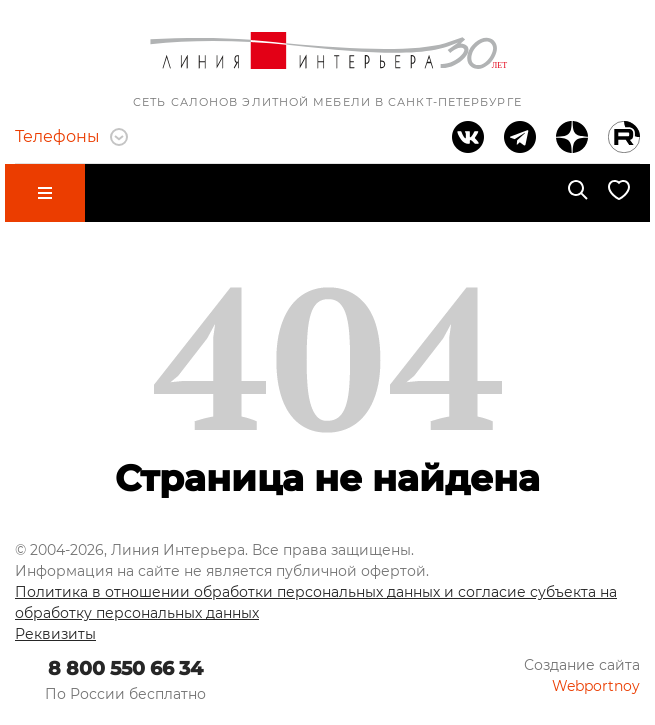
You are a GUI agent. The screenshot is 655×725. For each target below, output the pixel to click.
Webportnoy (596, 686)
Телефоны (71, 136)
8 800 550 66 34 (125, 668)
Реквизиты (55, 634)
